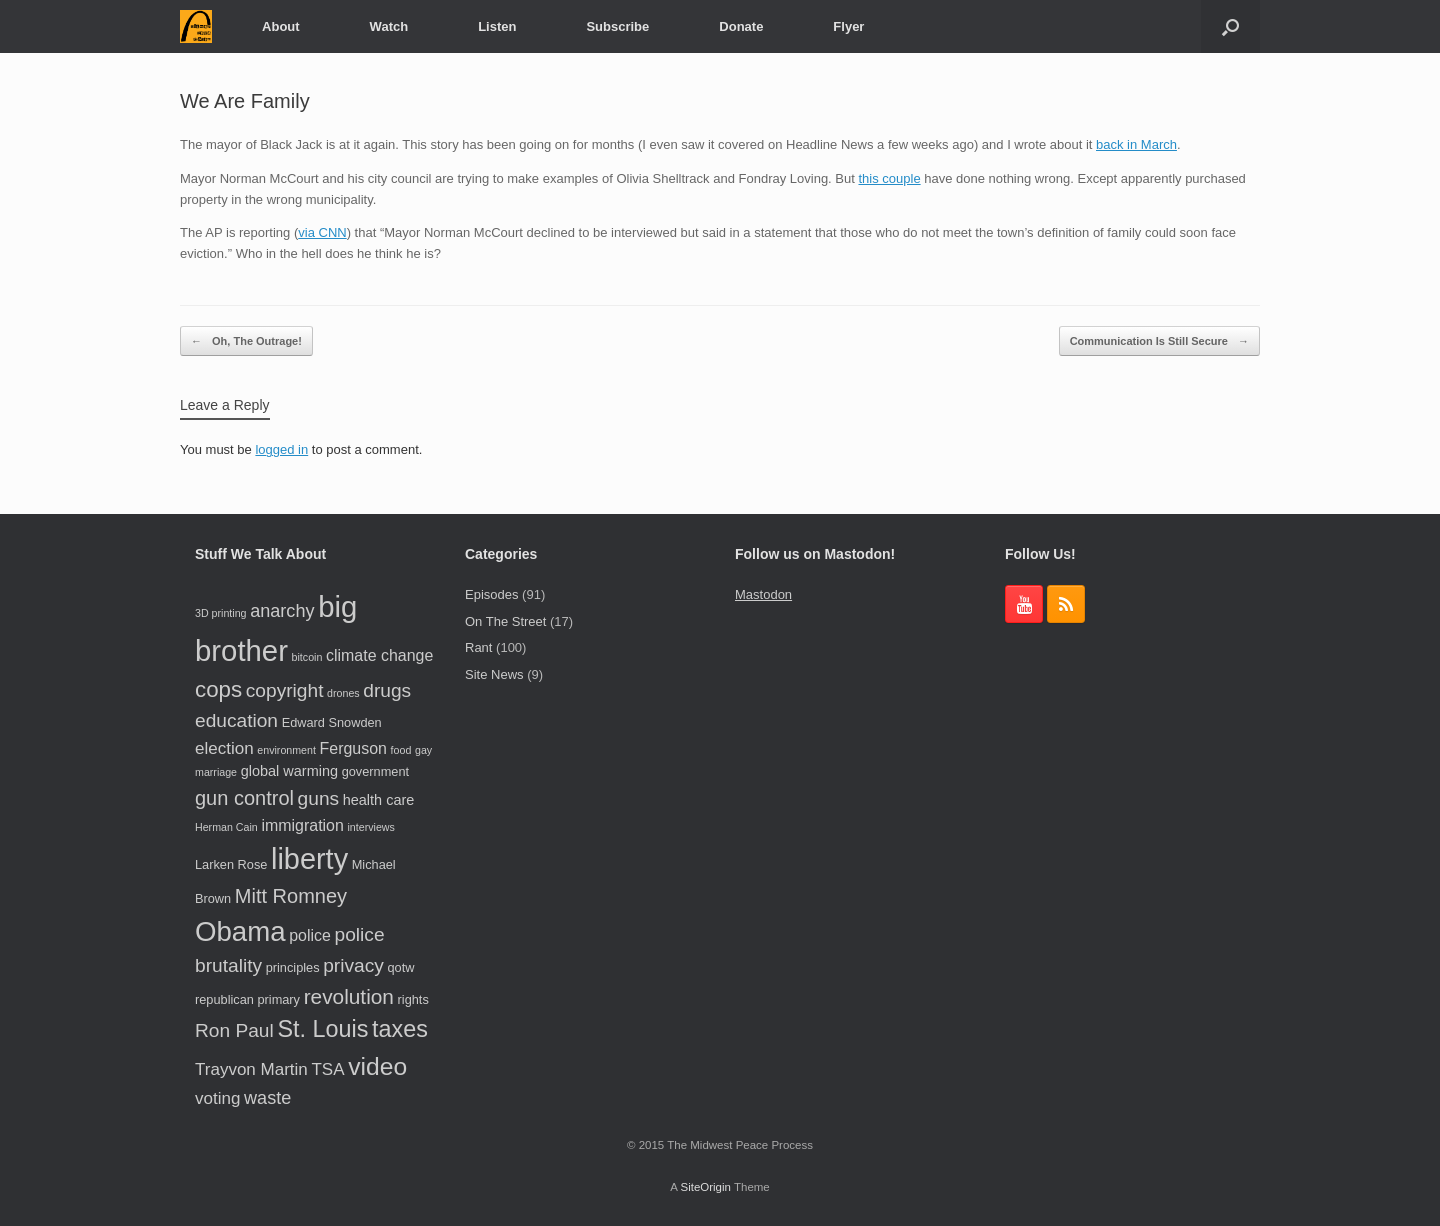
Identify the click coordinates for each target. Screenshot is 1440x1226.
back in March (1136, 144)
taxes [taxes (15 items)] (400, 1029)
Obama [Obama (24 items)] (240, 931)
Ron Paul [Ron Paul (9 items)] (234, 1030)
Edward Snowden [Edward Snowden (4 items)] (332, 722)
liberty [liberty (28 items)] (309, 859)
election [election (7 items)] (224, 748)
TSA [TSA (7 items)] (327, 1069)
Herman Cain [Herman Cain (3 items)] (226, 827)
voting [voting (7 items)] (217, 1098)
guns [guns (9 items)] (319, 798)
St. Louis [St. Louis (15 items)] (322, 1029)
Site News (494, 674)
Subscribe (617, 26)
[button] (1230, 26)
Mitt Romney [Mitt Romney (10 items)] (291, 896)
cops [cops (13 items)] (218, 689)
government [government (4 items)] (375, 771)
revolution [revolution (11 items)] (349, 996)
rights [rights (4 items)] (413, 999)
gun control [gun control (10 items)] (244, 798)
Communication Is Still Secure (1159, 341)
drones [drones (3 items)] (343, 693)
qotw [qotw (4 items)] (400, 967)
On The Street (505, 621)
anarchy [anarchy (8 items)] (282, 611)
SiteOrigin (705, 1187)
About (281, 26)
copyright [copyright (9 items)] (285, 690)
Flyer (848, 26)
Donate (741, 26)
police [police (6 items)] (310, 935)
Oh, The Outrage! (246, 341)
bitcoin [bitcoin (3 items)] (307, 657)
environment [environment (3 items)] (286, 750)
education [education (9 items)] (236, 720)
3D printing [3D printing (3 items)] (221, 613)
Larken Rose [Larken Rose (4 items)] (231, 864)
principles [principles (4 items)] (293, 967)
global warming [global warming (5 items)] (289, 771)
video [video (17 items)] (377, 1066)
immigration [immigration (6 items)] (302, 825)
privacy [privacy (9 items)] (353, 965)
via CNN (322, 232)
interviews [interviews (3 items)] (370, 827)
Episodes (491, 594)
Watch (389, 26)
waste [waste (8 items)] (267, 1098)
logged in (281, 449)
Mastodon (763, 594)
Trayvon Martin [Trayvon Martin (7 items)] (251, 1069)
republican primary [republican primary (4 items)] (247, 999)
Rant (478, 647)
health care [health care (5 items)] (379, 800)
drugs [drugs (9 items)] (387, 690)
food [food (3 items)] (401, 750)
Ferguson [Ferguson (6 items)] (353, 748)
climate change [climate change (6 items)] (379, 655)
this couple (889, 178)
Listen (497, 26)
